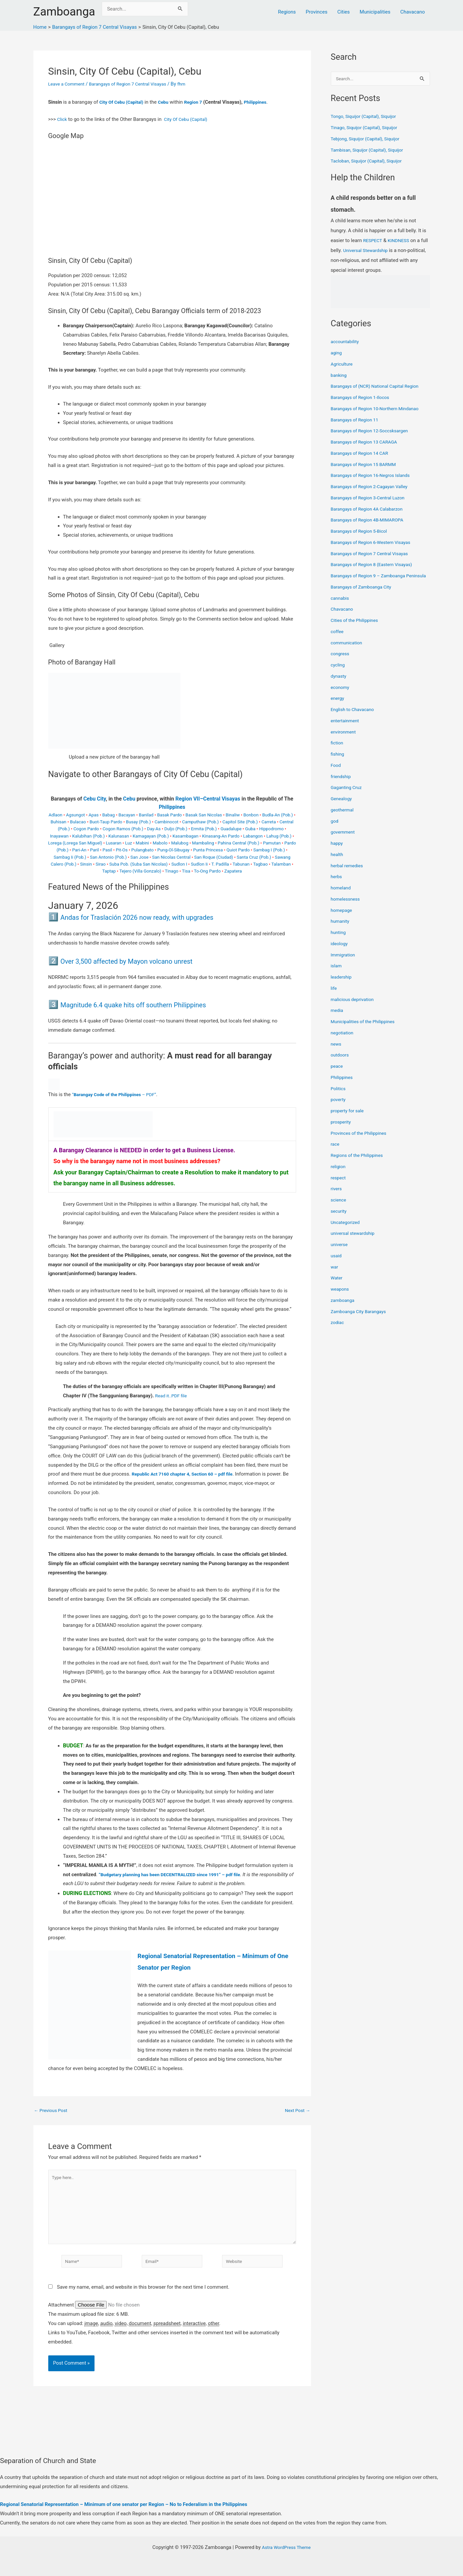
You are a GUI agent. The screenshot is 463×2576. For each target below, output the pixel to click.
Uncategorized (347, 1230)
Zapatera (233, 871)
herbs (337, 885)
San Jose (140, 857)
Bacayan (126, 814)
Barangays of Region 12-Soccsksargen (373, 431)
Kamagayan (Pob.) (151, 836)
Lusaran (113, 843)
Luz (128, 843)
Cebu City (94, 799)
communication (348, 651)
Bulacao (78, 821)
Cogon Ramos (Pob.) (122, 828)
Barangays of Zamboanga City (364, 595)
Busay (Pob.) (138, 821)
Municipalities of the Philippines (366, 1030)
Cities (343, 12)
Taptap (109, 871)
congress (341, 662)
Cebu (168, 102)
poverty (339, 1108)
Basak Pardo (169, 814)
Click (62, 119)
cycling (338, 673)
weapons (341, 1297)
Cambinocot (166, 821)
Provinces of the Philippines (361, 1141)
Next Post (296, 2110)
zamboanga (344, 1308)
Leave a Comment (68, 84)
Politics (339, 1096)
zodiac (338, 1331)
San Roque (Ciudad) (213, 857)
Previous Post (52, 2110)
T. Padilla (220, 864)
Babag (108, 814)
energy (338, 706)
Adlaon (55, 814)
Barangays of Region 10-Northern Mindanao (379, 409)
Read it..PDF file (172, 1396)
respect (339, 1186)
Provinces (317, 12)
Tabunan (241, 864)
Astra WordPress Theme (286, 2547)
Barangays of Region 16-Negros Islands (374, 476)
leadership (342, 985)
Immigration (344, 963)
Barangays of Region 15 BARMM (366, 465)
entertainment (346, 729)
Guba (250, 828)
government (344, 840)
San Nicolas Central (171, 857)
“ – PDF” (118, 1094)
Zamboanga (64, 11)
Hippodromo (271, 828)
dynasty (339, 684)
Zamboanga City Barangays (361, 1319)
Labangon (253, 836)
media (337, 1018)
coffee (338, 639)
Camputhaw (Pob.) (200, 821)
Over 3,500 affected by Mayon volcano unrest (143, 961)
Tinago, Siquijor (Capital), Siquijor (367, 128)
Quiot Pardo (238, 849)
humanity (341, 929)
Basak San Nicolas (203, 814)
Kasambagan (185, 836)
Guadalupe (231, 828)
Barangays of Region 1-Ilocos (363, 398)
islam (337, 974)
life (334, 996)
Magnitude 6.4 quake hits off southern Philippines (151, 1004)
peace (337, 1074)
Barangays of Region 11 (357, 420)
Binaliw (233, 814)
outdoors (341, 1063)
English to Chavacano (354, 718)
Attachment (61, 2313)
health (337, 862)
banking (339, 376)
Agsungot (75, 814)
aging (337, 353)
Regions (287, 12)
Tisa (186, 871)
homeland (342, 896)
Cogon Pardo (86, 828)
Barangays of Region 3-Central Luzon (371, 498)
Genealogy (342, 807)
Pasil (107, 849)
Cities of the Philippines (357, 628)
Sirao (100, 864)
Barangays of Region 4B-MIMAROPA (370, 520)
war (335, 1275)
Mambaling (203, 843)
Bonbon (251, 814)
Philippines (263, 102)
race (335, 1152)
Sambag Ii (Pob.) (70, 857)
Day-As (154, 828)
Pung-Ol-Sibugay (173, 849)
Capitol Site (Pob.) (240, 821)
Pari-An (79, 849)
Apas (93, 814)
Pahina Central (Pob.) (238, 843)
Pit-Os (122, 849)
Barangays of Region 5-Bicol (362, 532)
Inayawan (59, 836)
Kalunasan (118, 836)
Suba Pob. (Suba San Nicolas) (138, 864)
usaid (337, 1264)
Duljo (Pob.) (175, 828)
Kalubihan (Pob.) (88, 836)
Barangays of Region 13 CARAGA (367, 443)
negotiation (343, 1041)
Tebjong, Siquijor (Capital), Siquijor (368, 139)
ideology (340, 951)
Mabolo (160, 843)
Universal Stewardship (375, 251)
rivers (337, 1197)
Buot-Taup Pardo (106, 821)
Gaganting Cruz (348, 796)
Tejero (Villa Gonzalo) (140, 871)
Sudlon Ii (199, 864)
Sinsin (86, 864)
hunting (339, 941)
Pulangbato (142, 849)
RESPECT (373, 241)
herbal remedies (348, 874)
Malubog (179, 843)
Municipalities (375, 12)
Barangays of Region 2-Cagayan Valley (373, 487)
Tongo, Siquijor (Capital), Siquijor (367, 117)
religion (339, 1174)
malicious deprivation (354, 1007)
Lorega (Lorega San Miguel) (75, 843)
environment (344, 740)
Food (336, 773)
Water (337, 1286)
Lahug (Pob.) (278, 836)
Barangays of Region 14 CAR (362, 454)
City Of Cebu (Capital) (123, 102)
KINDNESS (401, 241)
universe (340, 1253)
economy (341, 695)
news (336, 1052)
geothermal (343, 818)
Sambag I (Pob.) (269, 849)
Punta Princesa (208, 849)
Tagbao (260, 864)
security (339, 1219)
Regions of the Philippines (359, 1163)
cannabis (341, 606)
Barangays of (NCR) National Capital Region (379, 387)
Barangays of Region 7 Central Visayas (135, 84)
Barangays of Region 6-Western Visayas (374, 543)
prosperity (342, 1130)
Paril (94, 849)
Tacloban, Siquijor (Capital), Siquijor (370, 161)
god (335, 829)
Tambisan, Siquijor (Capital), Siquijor (370, 151)
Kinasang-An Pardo (220, 836)
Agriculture (343, 365)
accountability (346, 342)
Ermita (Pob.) (204, 828)
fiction (338, 751)
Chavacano (412, 12)
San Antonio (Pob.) (108, 857)
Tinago (171, 871)
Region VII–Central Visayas (207, 799)
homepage (342, 918)
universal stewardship (355, 1241)
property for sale (349, 1119)
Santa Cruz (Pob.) (254, 857)
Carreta (268, 821)
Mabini (142, 843)
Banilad (146, 814)
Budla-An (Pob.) (277, 814)
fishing (338, 762)
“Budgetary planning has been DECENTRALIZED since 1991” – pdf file (176, 1875)
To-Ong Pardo (207, 871)
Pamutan (272, 843)
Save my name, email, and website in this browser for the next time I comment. (143, 2296)
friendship (342, 784)
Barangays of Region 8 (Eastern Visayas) (375, 565)
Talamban (281, 864)
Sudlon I (179, 864)
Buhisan (58, 821)
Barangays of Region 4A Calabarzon (370, 510)
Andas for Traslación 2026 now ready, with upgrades (156, 917)
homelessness (347, 907)
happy (337, 851)
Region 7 (199, 102)
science (339, 1208)
